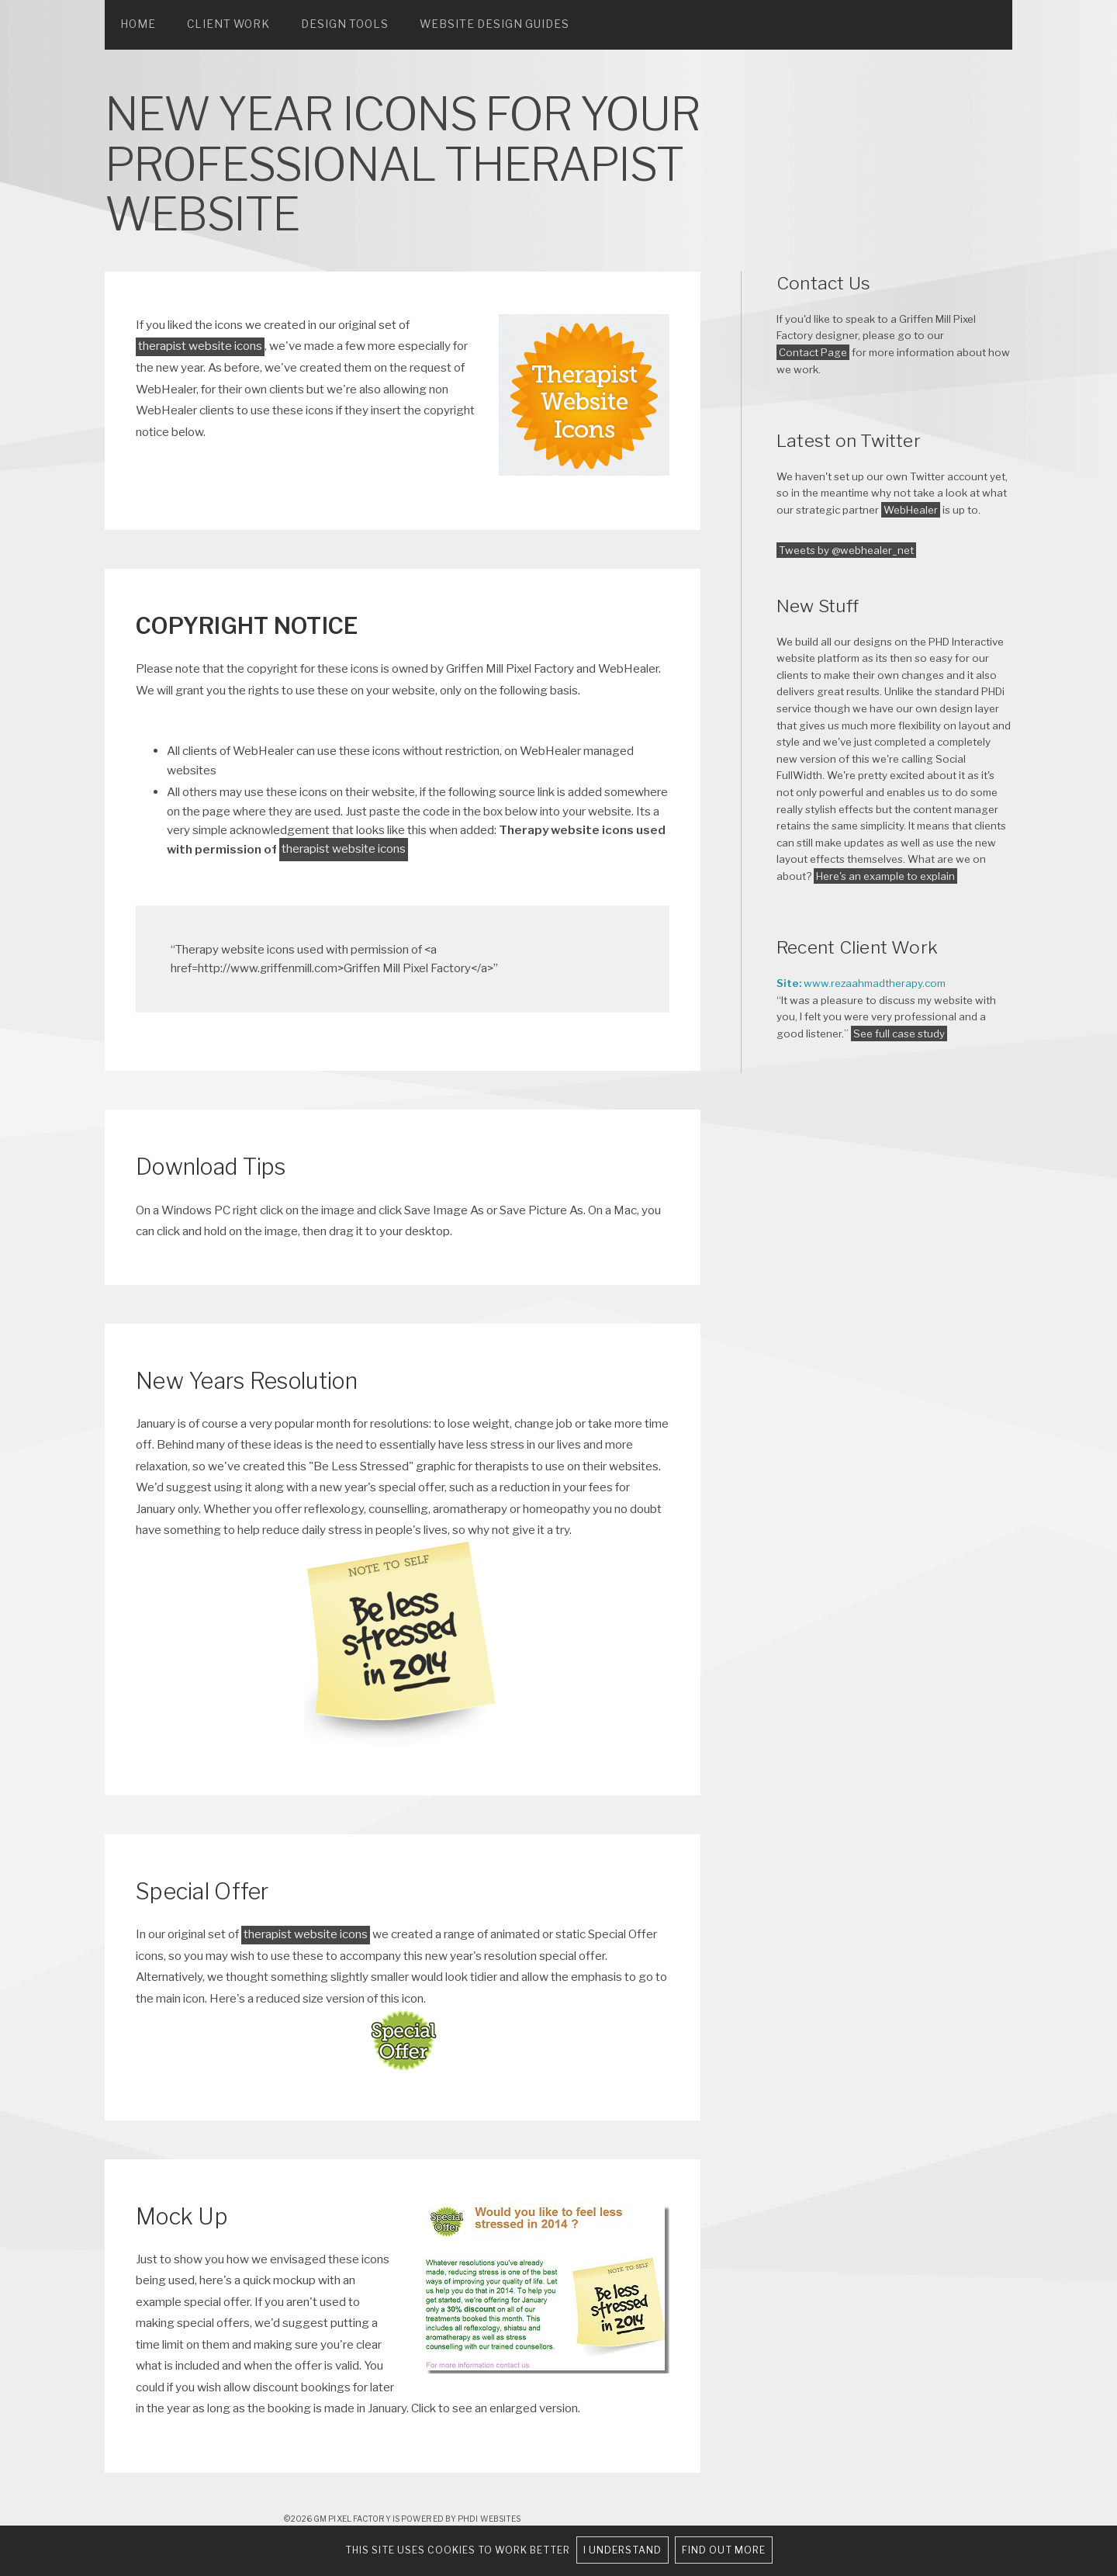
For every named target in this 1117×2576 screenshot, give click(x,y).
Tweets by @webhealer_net (846, 550)
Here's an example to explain (885, 876)
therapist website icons (200, 345)
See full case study (899, 1033)
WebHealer (911, 510)
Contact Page (813, 352)
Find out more (724, 2550)
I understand (622, 2550)
